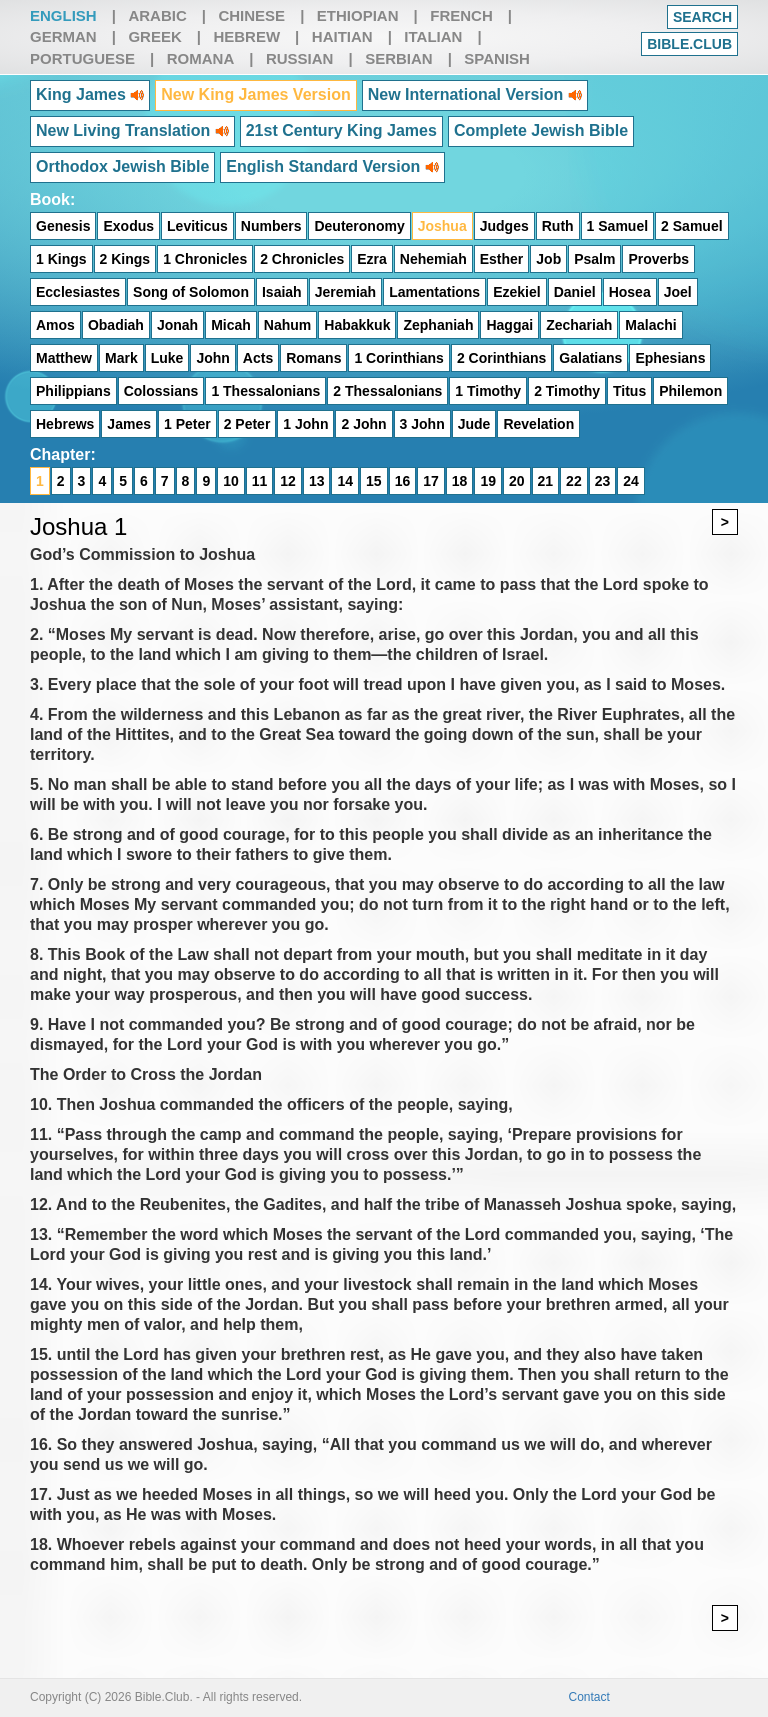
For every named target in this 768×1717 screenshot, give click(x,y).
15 (374, 481)
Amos (55, 325)
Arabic (157, 15)
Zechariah (579, 325)
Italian (433, 36)
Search (702, 17)
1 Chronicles (205, 259)
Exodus (128, 226)
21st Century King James (341, 130)
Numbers (271, 226)
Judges (504, 226)
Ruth (558, 226)
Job (548, 259)
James (129, 424)
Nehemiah (433, 259)
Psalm (594, 259)
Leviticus (197, 226)
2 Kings (125, 259)
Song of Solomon (191, 292)
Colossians (161, 391)
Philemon (690, 391)
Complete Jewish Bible (541, 130)
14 (345, 481)
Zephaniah (438, 325)
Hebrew (246, 36)
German (63, 36)
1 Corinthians (398, 358)
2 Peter (247, 424)
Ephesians (670, 358)
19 (488, 481)
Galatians (590, 358)
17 (431, 481)
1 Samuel (617, 226)
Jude (474, 424)
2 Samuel (691, 226)
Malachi (650, 325)
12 (288, 481)
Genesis (63, 226)
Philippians (73, 391)
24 (631, 481)
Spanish (497, 58)
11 (260, 481)
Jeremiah (345, 292)
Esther (502, 259)
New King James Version (255, 94)
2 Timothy (567, 391)
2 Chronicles (302, 259)
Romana (201, 58)
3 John (422, 424)
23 (603, 481)
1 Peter (187, 424)
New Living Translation (132, 130)
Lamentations (434, 292)
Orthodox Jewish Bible (122, 166)
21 (546, 481)
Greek (154, 36)
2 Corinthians (501, 358)
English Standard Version (332, 166)
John (212, 358)
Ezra (372, 259)
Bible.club (689, 44)
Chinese (251, 15)
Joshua (442, 226)
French (461, 15)
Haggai (509, 325)
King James (90, 94)
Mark (121, 358)
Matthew (64, 358)
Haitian (342, 36)
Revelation (538, 424)
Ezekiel (516, 292)
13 (317, 481)
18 (460, 481)
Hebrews (65, 424)
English (63, 15)
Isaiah (282, 292)
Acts (258, 358)
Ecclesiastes (78, 292)
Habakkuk (357, 325)
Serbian (399, 58)
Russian (300, 58)
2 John (363, 424)
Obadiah (116, 325)
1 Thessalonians (265, 391)
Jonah (177, 325)
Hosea (630, 292)
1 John (305, 424)
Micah (231, 325)
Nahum (287, 325)
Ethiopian (358, 15)
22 (574, 481)
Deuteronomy (359, 226)
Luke (167, 358)
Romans (313, 358)
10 (231, 481)
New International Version (475, 94)
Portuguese (82, 58)
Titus (629, 391)
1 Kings (61, 259)
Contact (589, 1697)
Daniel (575, 292)
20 (517, 481)
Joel (678, 292)
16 (403, 481)
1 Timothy (488, 391)
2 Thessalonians (387, 391)
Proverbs (658, 259)
